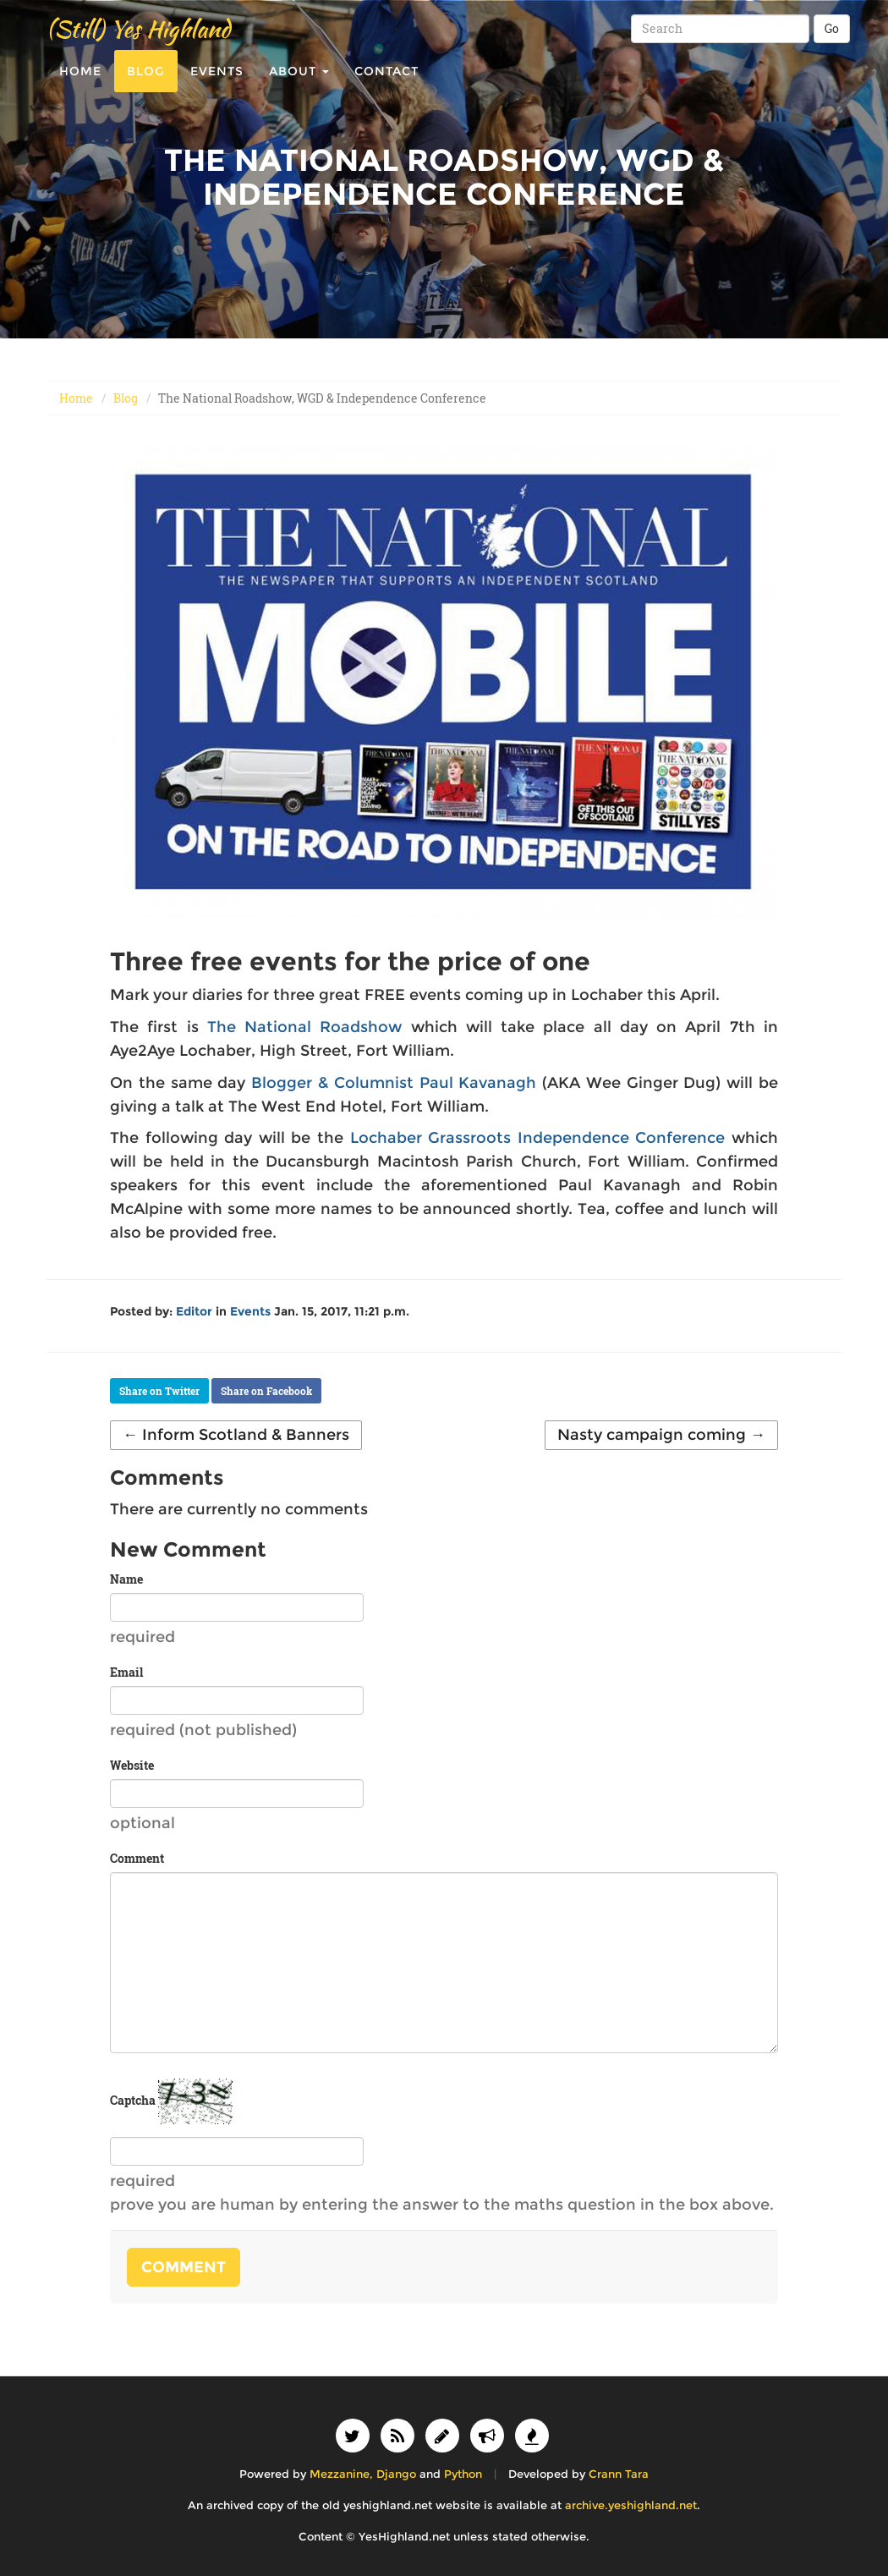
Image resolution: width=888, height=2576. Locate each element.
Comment (137, 1858)
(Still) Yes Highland (138, 42)
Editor (194, 1311)
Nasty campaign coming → (661, 1434)
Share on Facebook (266, 1391)
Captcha (133, 2100)
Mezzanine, (341, 2474)
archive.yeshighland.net (631, 2505)
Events (217, 84)
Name (126, 1579)
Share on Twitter (159, 1391)
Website (132, 1765)
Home (80, 84)
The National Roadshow (305, 1027)
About (299, 84)
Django (396, 2474)
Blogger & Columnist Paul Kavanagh (393, 1083)
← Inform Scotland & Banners (236, 1434)
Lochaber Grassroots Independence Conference (538, 1138)
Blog (146, 84)
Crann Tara (619, 2474)
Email (126, 1672)
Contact (386, 84)
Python (463, 2474)
